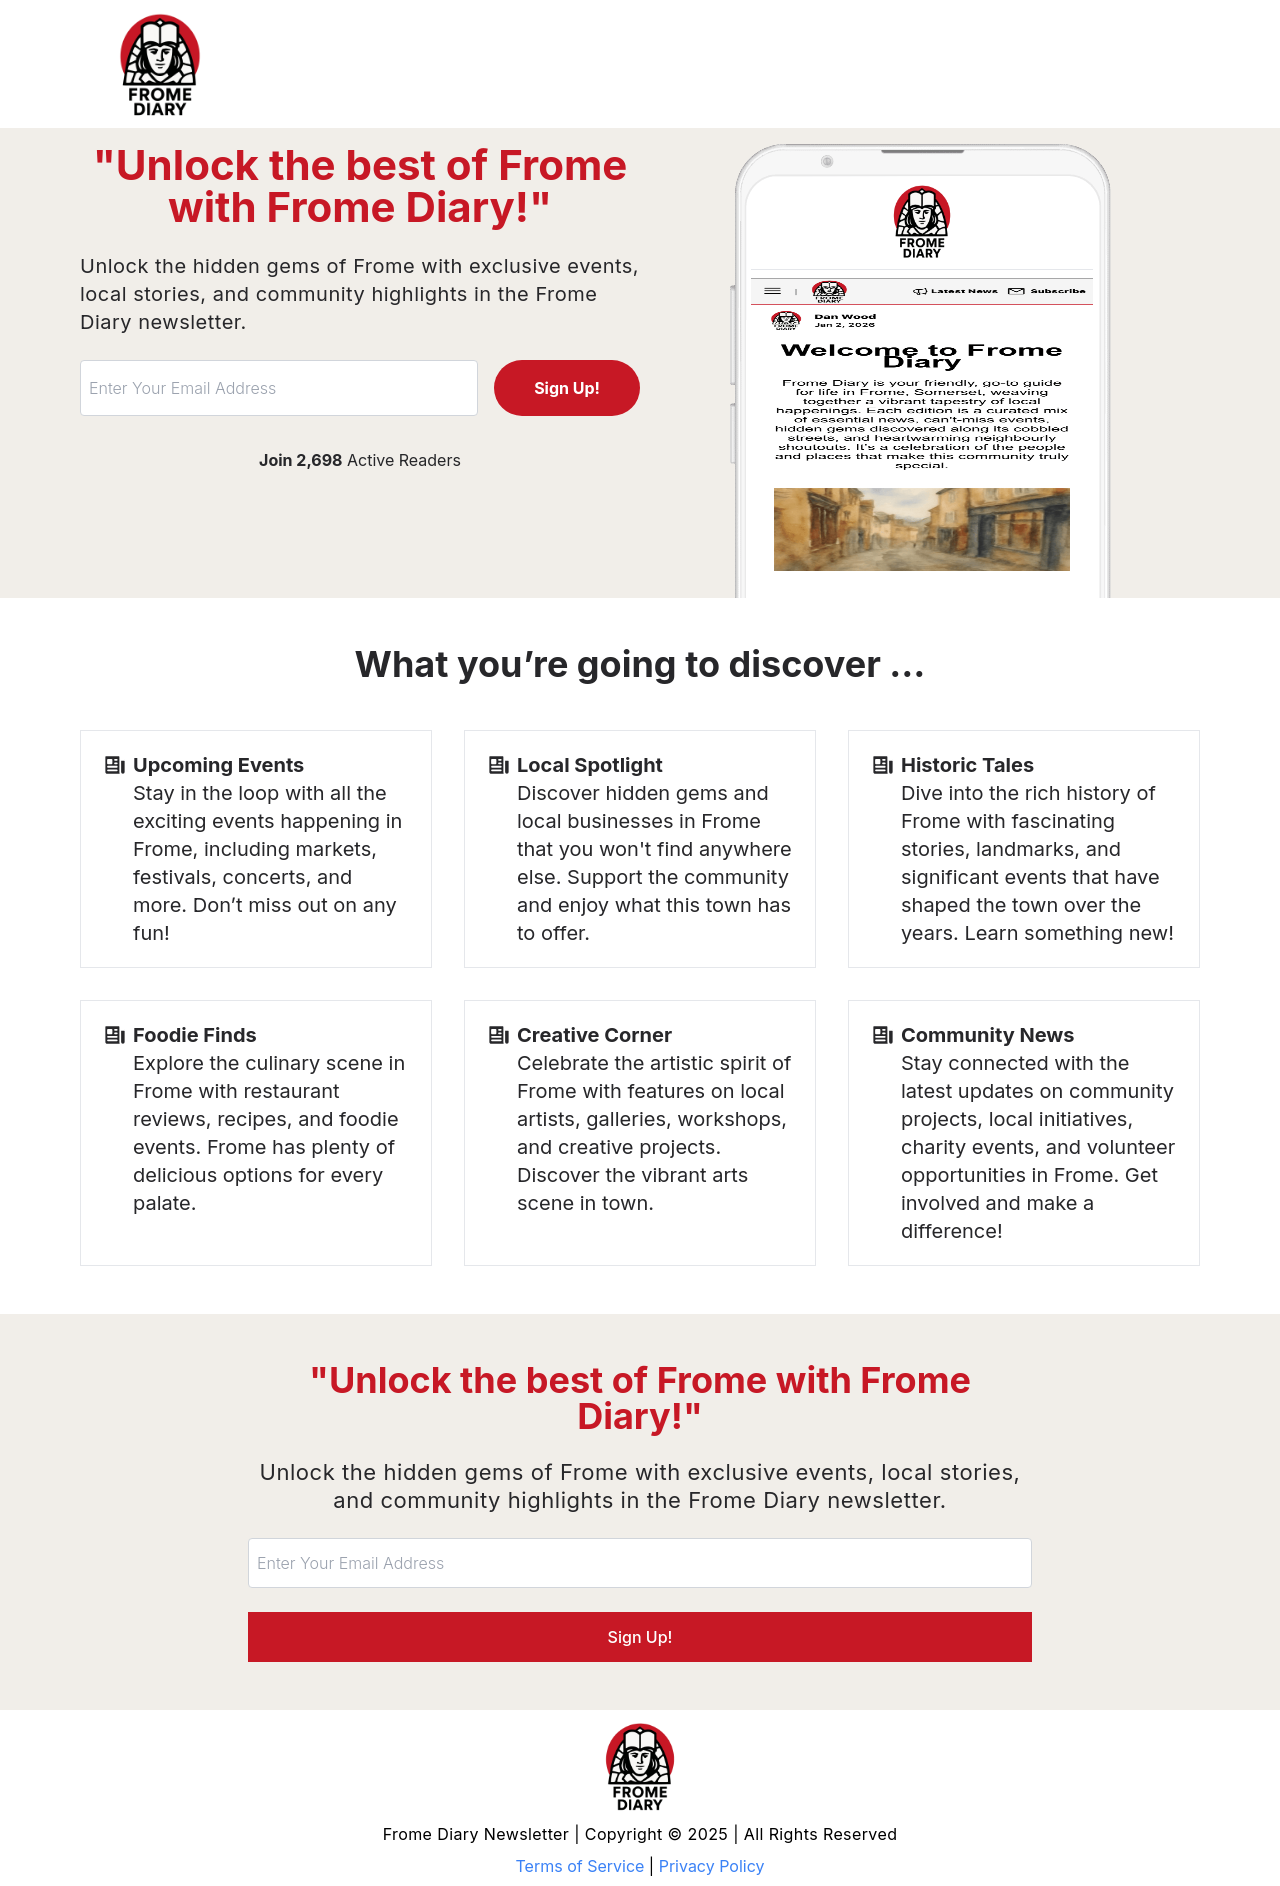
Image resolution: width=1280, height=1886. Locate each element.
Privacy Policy (712, 1866)
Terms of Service (580, 1866)
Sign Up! (567, 388)
